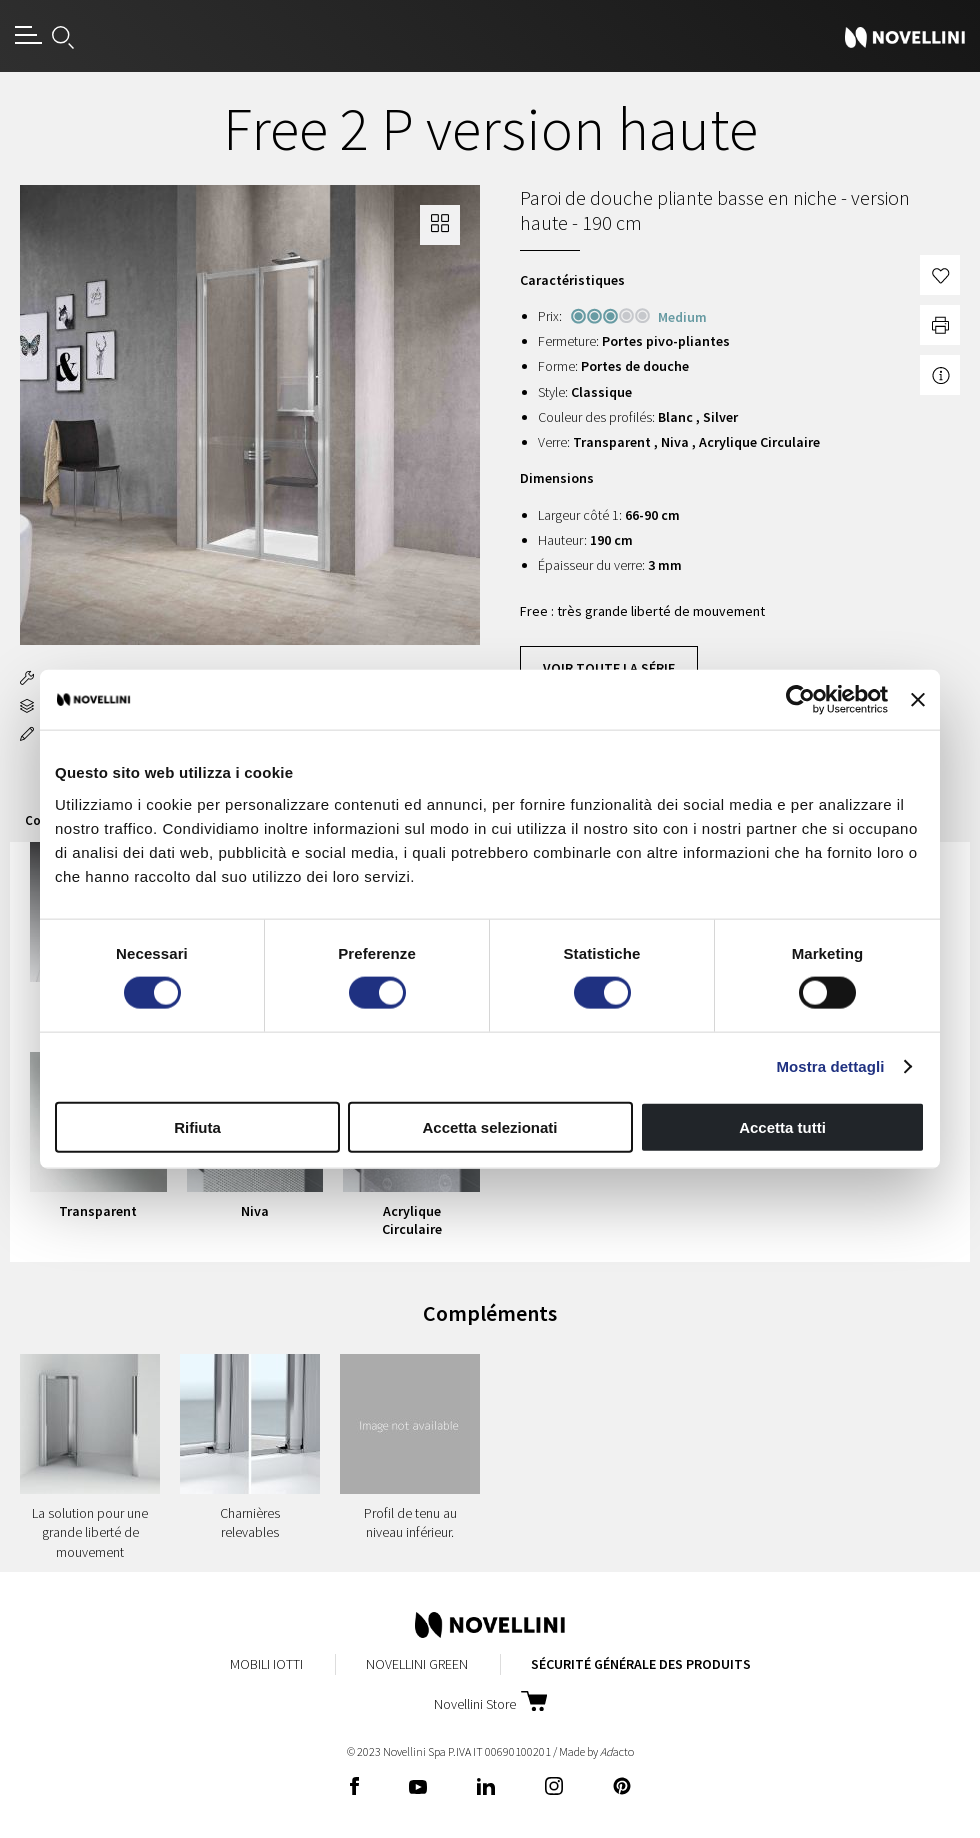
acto (617, 1751)
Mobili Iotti (266, 1664)
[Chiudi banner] (918, 700)
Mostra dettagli (830, 1066)
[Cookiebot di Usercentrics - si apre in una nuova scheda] (800, 700)
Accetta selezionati (489, 1126)
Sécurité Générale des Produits (641, 1664)
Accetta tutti (782, 1126)
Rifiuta (197, 1126)
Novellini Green (417, 1664)
